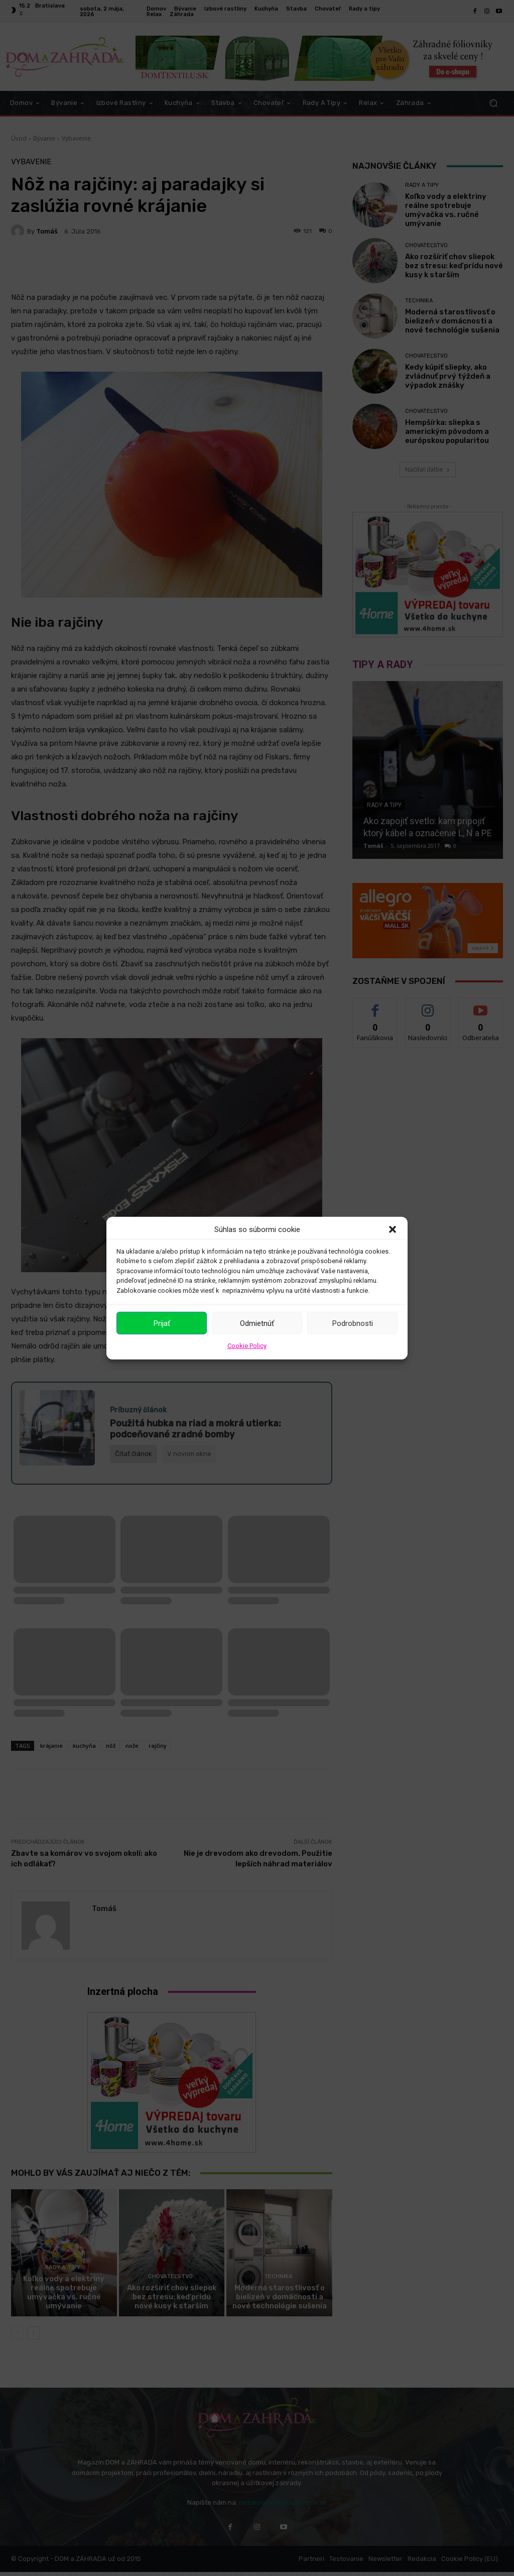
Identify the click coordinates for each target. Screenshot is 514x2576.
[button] (393, 1229)
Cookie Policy (247, 1346)
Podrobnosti (352, 1322)
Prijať (162, 1322)
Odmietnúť (257, 1322)
